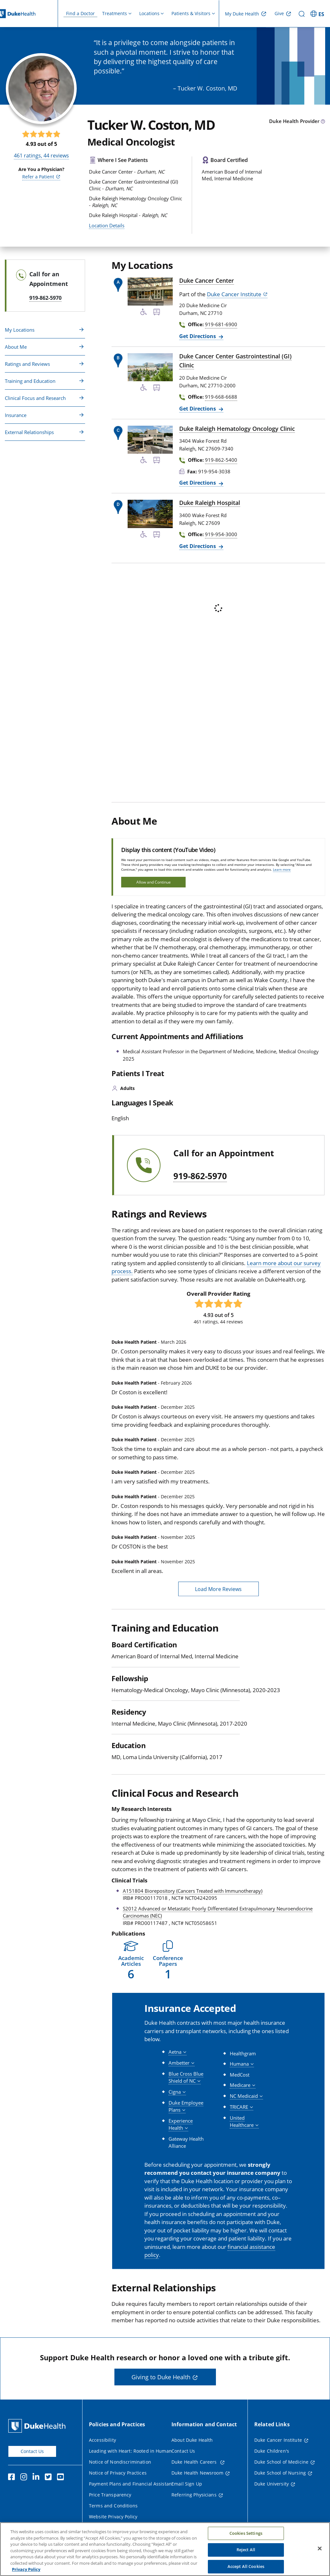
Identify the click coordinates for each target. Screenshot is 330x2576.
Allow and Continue (153, 882)
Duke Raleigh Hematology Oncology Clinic (237, 428)
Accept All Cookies (246, 2566)
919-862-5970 (200, 1176)
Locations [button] (149, 13)
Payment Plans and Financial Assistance (133, 2484)
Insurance (15, 415)
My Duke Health (242, 14)
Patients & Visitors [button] (190, 13)
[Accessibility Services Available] (143, 313)
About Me (16, 347)
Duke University (271, 2484)
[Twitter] (49, 2478)
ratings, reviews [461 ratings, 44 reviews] (41, 155)
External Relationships (29, 432)
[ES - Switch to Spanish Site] (318, 13)
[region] (165, 2549)
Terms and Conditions (113, 2506)
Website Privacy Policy (113, 2517)
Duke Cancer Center (206, 280)
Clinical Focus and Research (35, 398)
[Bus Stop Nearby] (156, 313)
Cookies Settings (245, 2533)
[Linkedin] (37, 2478)
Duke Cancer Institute (234, 294)
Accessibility (102, 2440)
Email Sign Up (186, 2484)
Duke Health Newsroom (197, 2473)
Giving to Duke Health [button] (160, 2377)
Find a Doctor (80, 13)
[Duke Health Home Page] (38, 2426)
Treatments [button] (114, 13)
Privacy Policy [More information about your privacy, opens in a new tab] (26, 2569)
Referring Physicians (194, 2495)
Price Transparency (110, 2495)
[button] (131, 1960)
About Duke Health (192, 2440)
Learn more (282, 869)
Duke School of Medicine (281, 2462)
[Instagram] (25, 2478)
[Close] (320, 2548)
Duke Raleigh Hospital (209, 503)
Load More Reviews (218, 1589)
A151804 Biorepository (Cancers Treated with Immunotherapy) (192, 1891)
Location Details (106, 225)
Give (279, 13)
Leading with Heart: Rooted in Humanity (133, 2451)
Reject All (246, 2549)
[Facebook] (13, 2478)
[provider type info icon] (323, 121)
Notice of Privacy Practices (118, 2473)
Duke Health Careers (194, 2462)
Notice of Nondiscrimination (120, 2462)
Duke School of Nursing (280, 2473)
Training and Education (30, 381)
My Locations (19, 330)
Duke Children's (271, 2451)
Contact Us (32, 2451)
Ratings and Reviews (27, 364)
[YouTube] (62, 2478)
